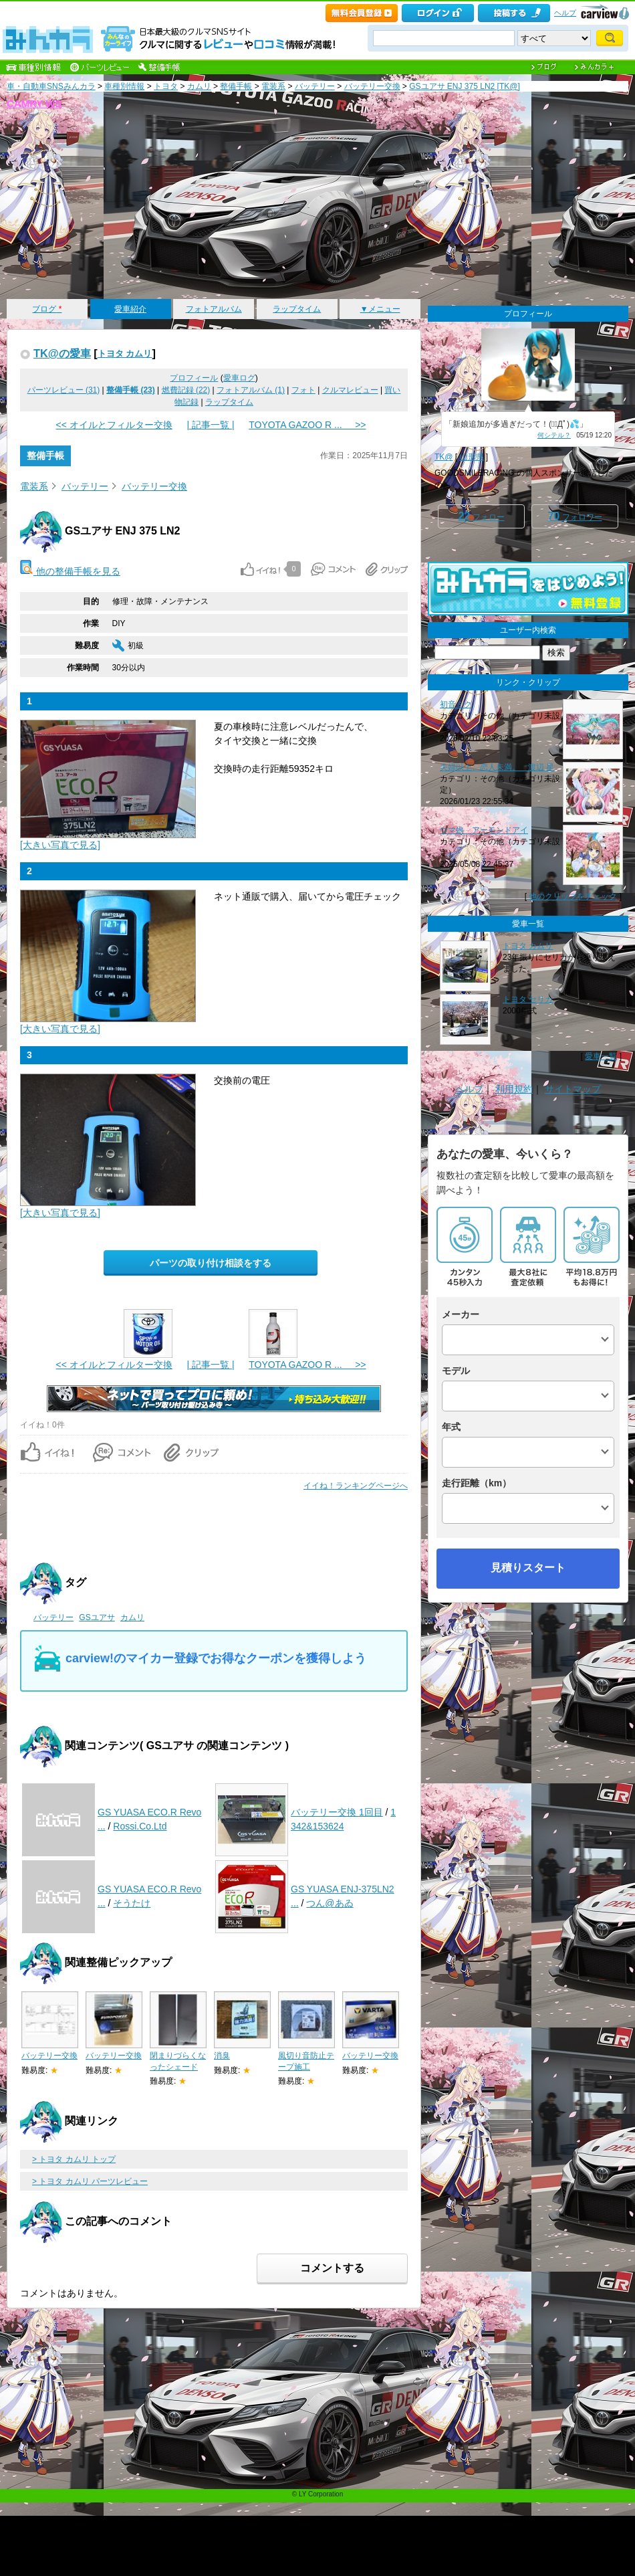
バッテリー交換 (372, 86)
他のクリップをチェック (573, 896)
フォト (303, 390)
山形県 (472, 457)
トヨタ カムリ (125, 354)
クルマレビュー (350, 390)
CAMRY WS (34, 103)
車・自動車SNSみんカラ (51, 86)
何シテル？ (554, 435)
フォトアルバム (214, 309)
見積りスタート (528, 1567)
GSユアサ (96, 1617)
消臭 (222, 2055)
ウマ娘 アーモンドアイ (484, 830)
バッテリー (315, 86)
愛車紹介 (130, 309)
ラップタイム (297, 309)
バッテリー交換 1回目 (337, 1812)
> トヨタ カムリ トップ (74, 2159)
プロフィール (194, 378)
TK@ (443, 457)
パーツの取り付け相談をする (210, 1263)
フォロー (481, 516)
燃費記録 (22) (186, 390)
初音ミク (456, 704)
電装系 (273, 86)
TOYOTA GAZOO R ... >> (307, 424)
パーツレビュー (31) (63, 390)
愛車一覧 (601, 1056)
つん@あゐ (329, 1903)
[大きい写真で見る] (60, 844)
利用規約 (514, 1089)
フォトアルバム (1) (251, 390)
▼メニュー (380, 309)
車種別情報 (124, 86)
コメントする (332, 2268)
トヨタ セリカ (528, 999)
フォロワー (574, 516)
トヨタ (166, 86)
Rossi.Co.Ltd (139, 1826)
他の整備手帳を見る (70, 571)
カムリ (199, 86)
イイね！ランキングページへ (355, 1485)
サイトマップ (573, 1089)
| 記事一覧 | (210, 424)
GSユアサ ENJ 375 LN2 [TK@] (464, 86)
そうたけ (131, 1903)
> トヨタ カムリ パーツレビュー (90, 2181)
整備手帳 (236, 86)
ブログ (46, 309)
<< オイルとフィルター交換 (114, 424)
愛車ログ (239, 378)
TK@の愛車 (62, 353)
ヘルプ (565, 13)
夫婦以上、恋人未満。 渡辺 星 (497, 767)
